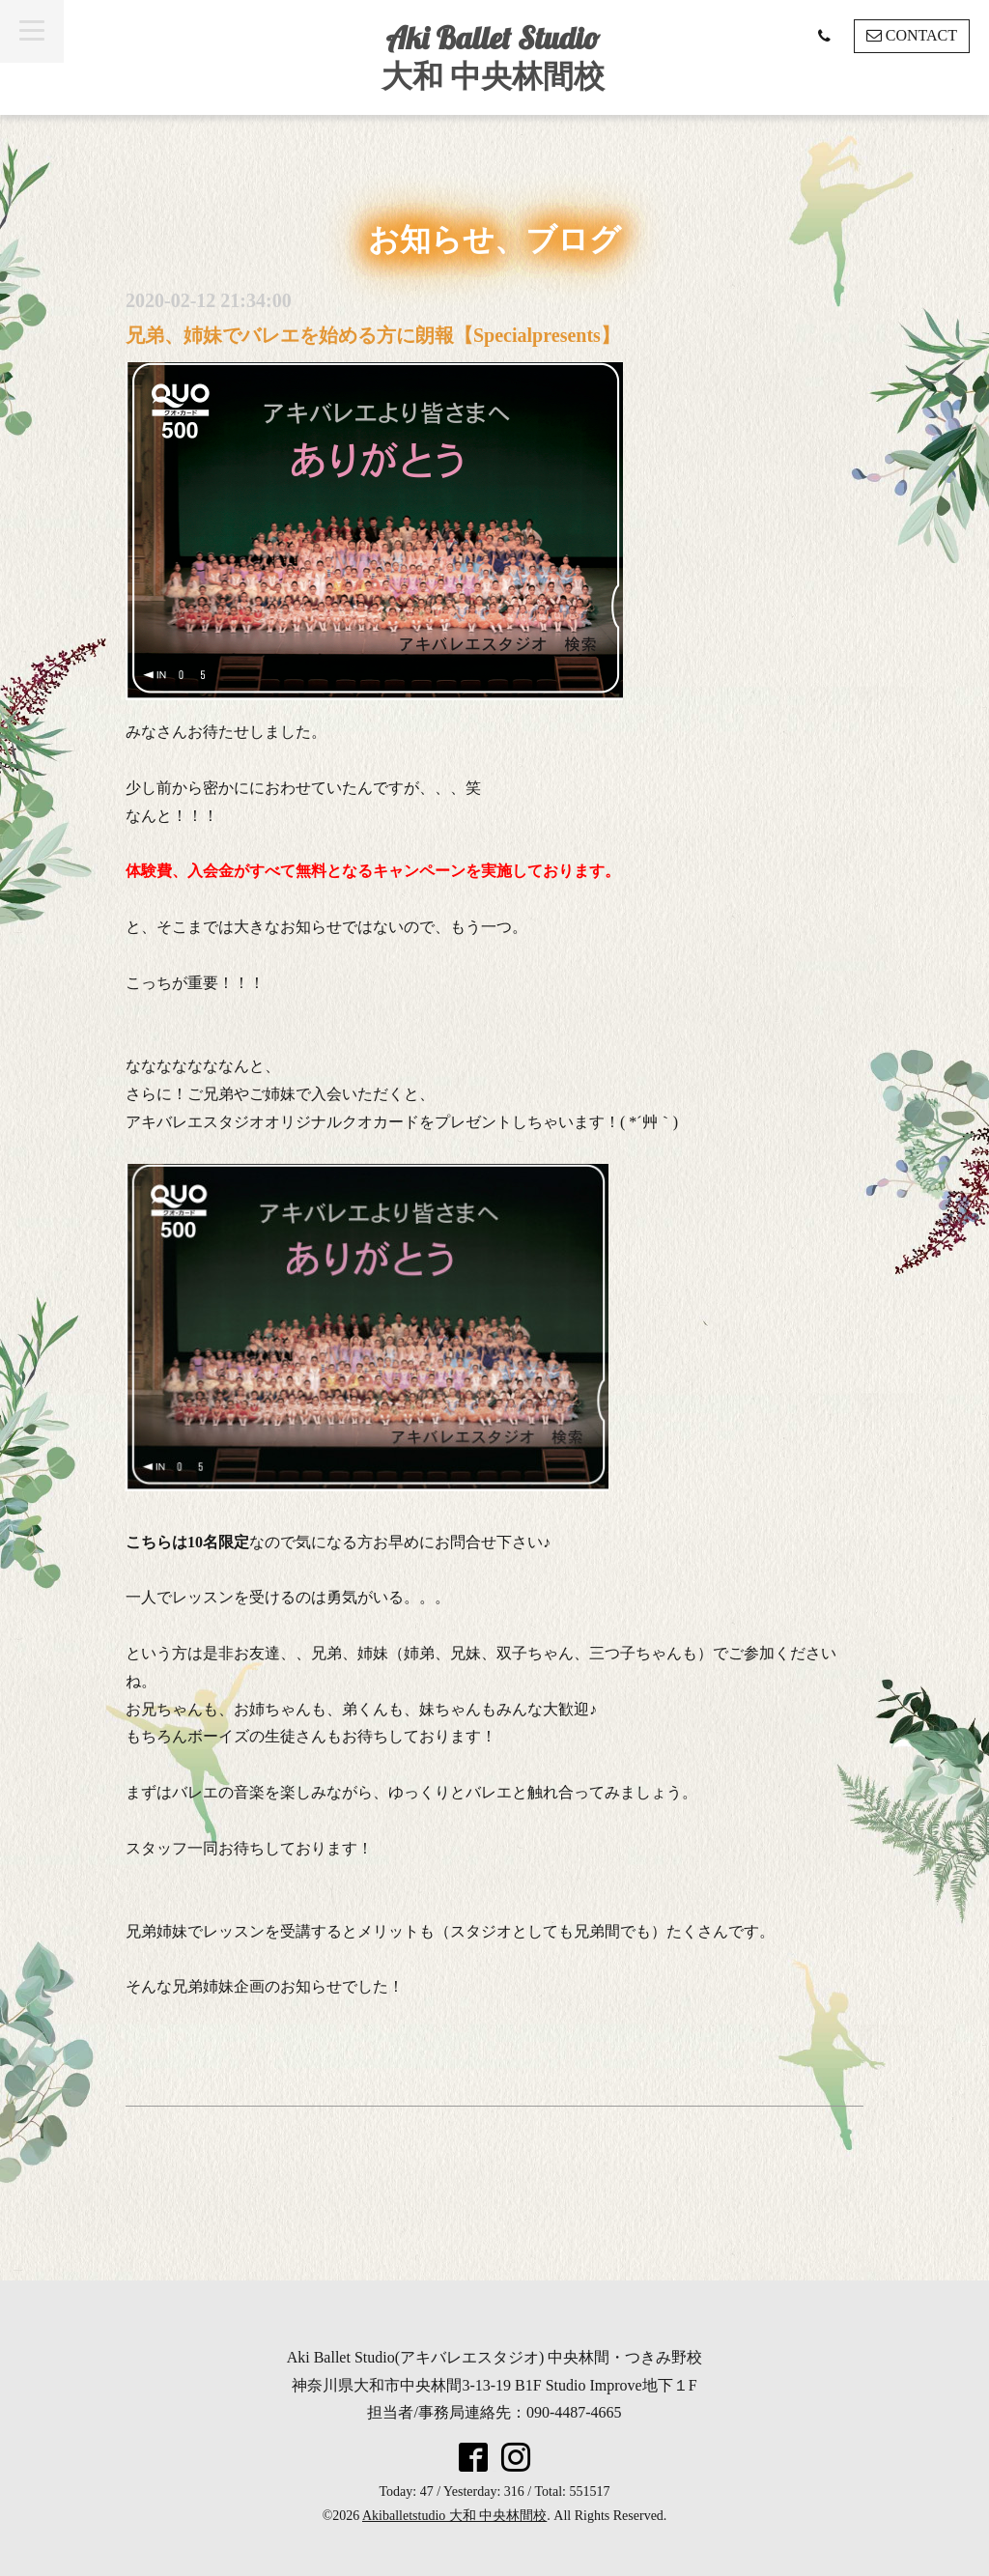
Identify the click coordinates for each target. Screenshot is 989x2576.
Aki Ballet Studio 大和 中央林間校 (493, 56)
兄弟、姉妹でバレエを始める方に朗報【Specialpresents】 (373, 335)
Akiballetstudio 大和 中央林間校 (454, 2515)
